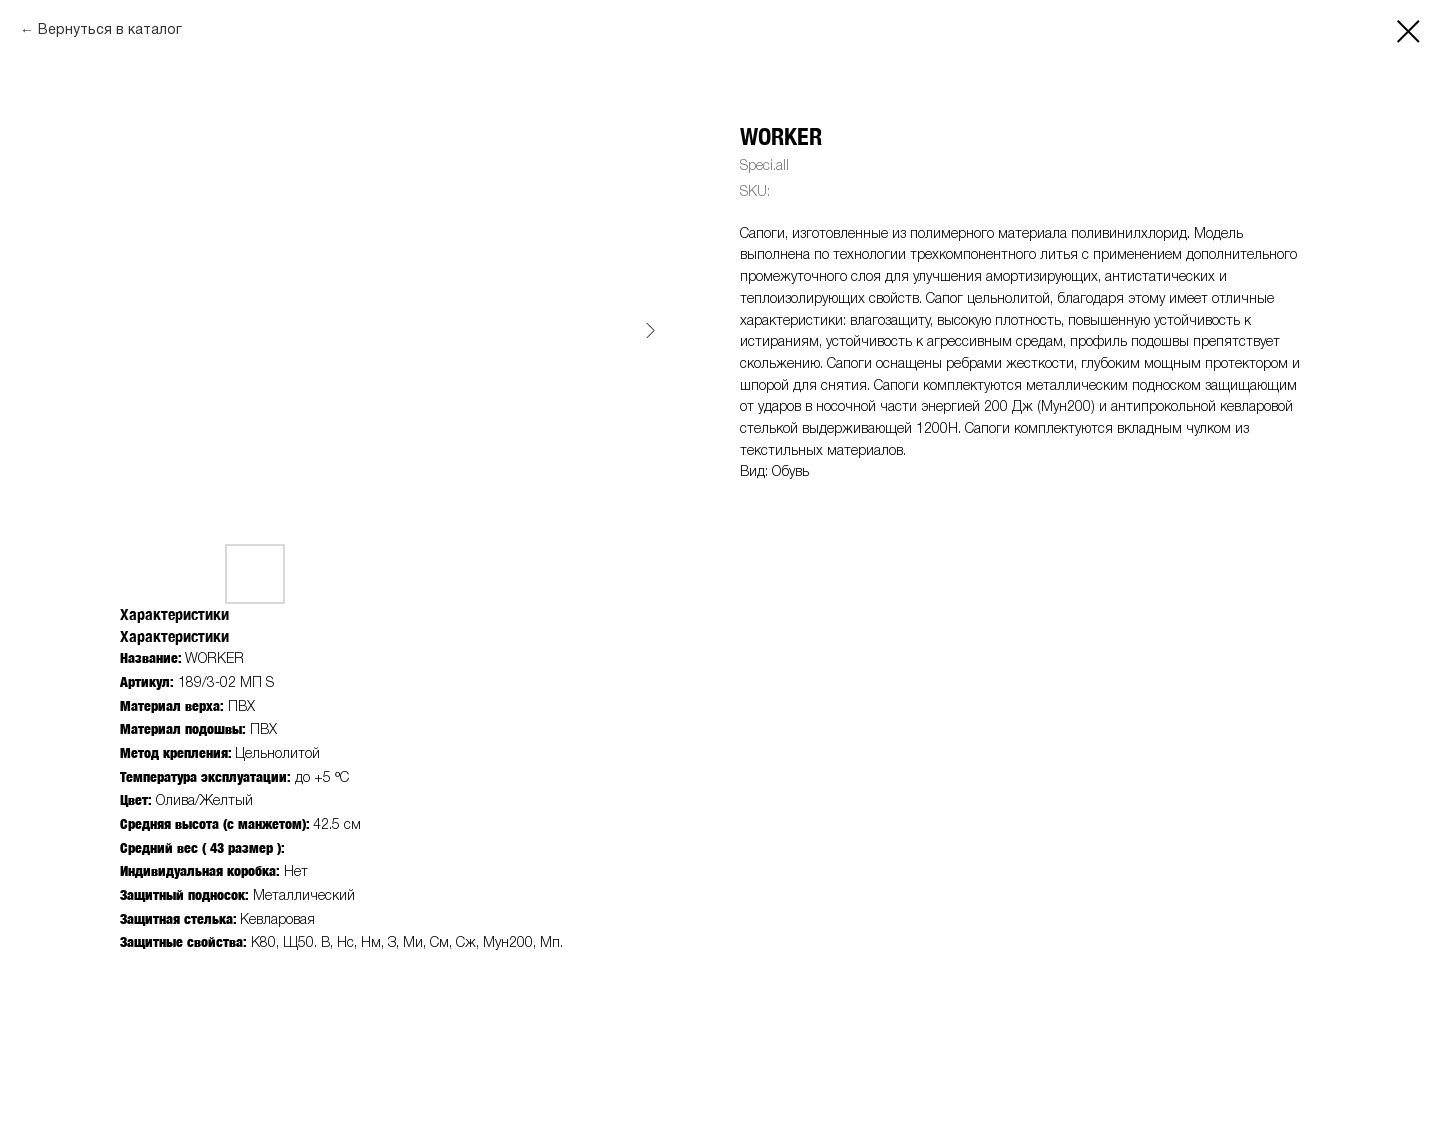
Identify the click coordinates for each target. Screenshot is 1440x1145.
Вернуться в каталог (110, 30)
